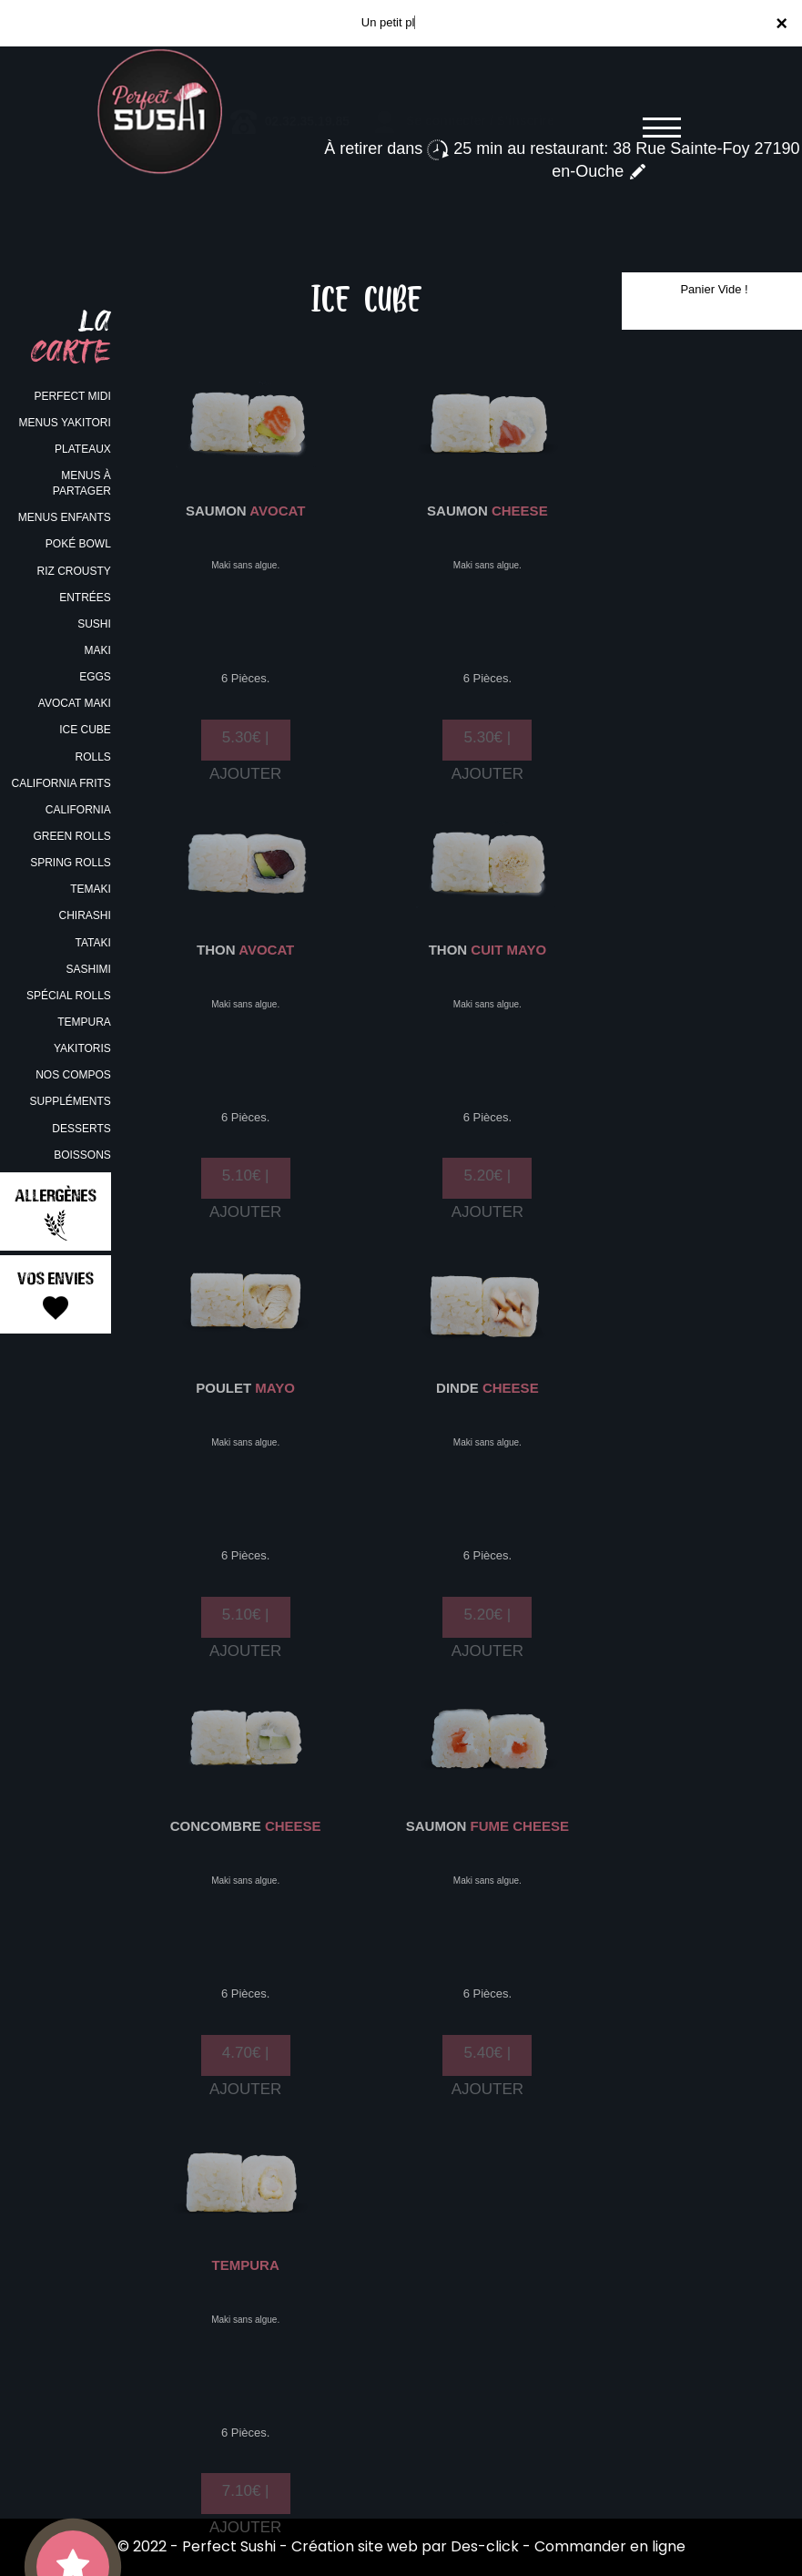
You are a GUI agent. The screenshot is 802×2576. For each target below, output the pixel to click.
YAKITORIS (82, 1048)
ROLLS (92, 757)
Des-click (485, 2546)
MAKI (97, 650)
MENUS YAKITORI (64, 422)
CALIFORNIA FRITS (60, 783)
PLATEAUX (83, 449)
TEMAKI (90, 889)
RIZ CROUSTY (73, 571)
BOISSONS (82, 1155)
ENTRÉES (85, 597)
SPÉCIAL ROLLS (68, 995)
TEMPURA (84, 1022)
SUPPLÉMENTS (69, 1101)
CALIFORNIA (78, 809)
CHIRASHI (84, 915)
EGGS (95, 676)
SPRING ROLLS (70, 862)
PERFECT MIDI (72, 396)
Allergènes (55, 1213)
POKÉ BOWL (78, 543)
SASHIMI (88, 969)
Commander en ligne (609, 2546)
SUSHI (94, 624)
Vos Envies (55, 1295)
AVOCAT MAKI (74, 703)
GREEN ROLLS (71, 836)
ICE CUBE (85, 729)
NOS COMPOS (73, 1074)
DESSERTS (81, 1128)
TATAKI (92, 942)
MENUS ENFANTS (64, 517)
